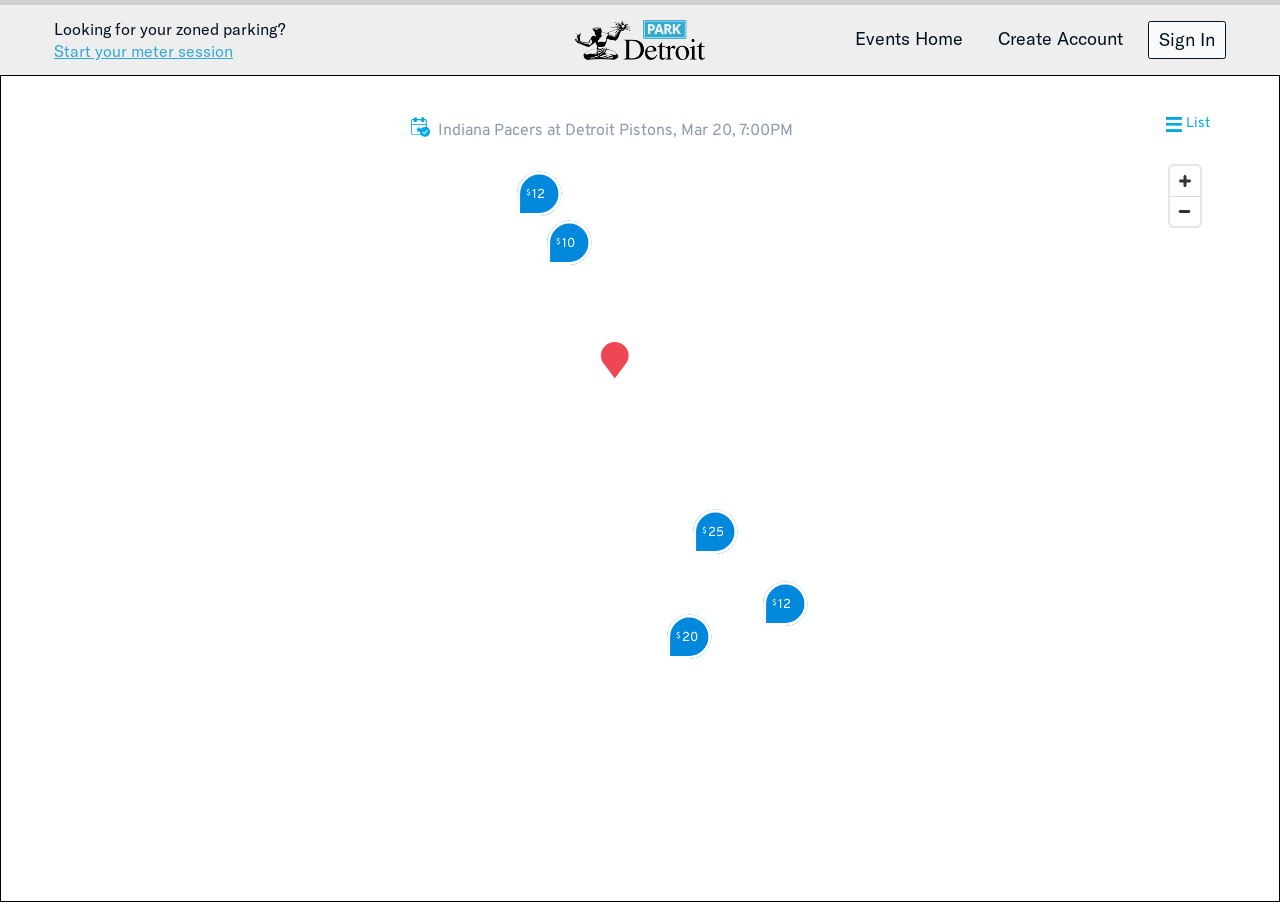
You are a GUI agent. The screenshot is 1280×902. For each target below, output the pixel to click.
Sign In (1187, 39)
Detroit (640, 40)
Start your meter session (143, 50)
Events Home (909, 38)
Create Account (1060, 38)
